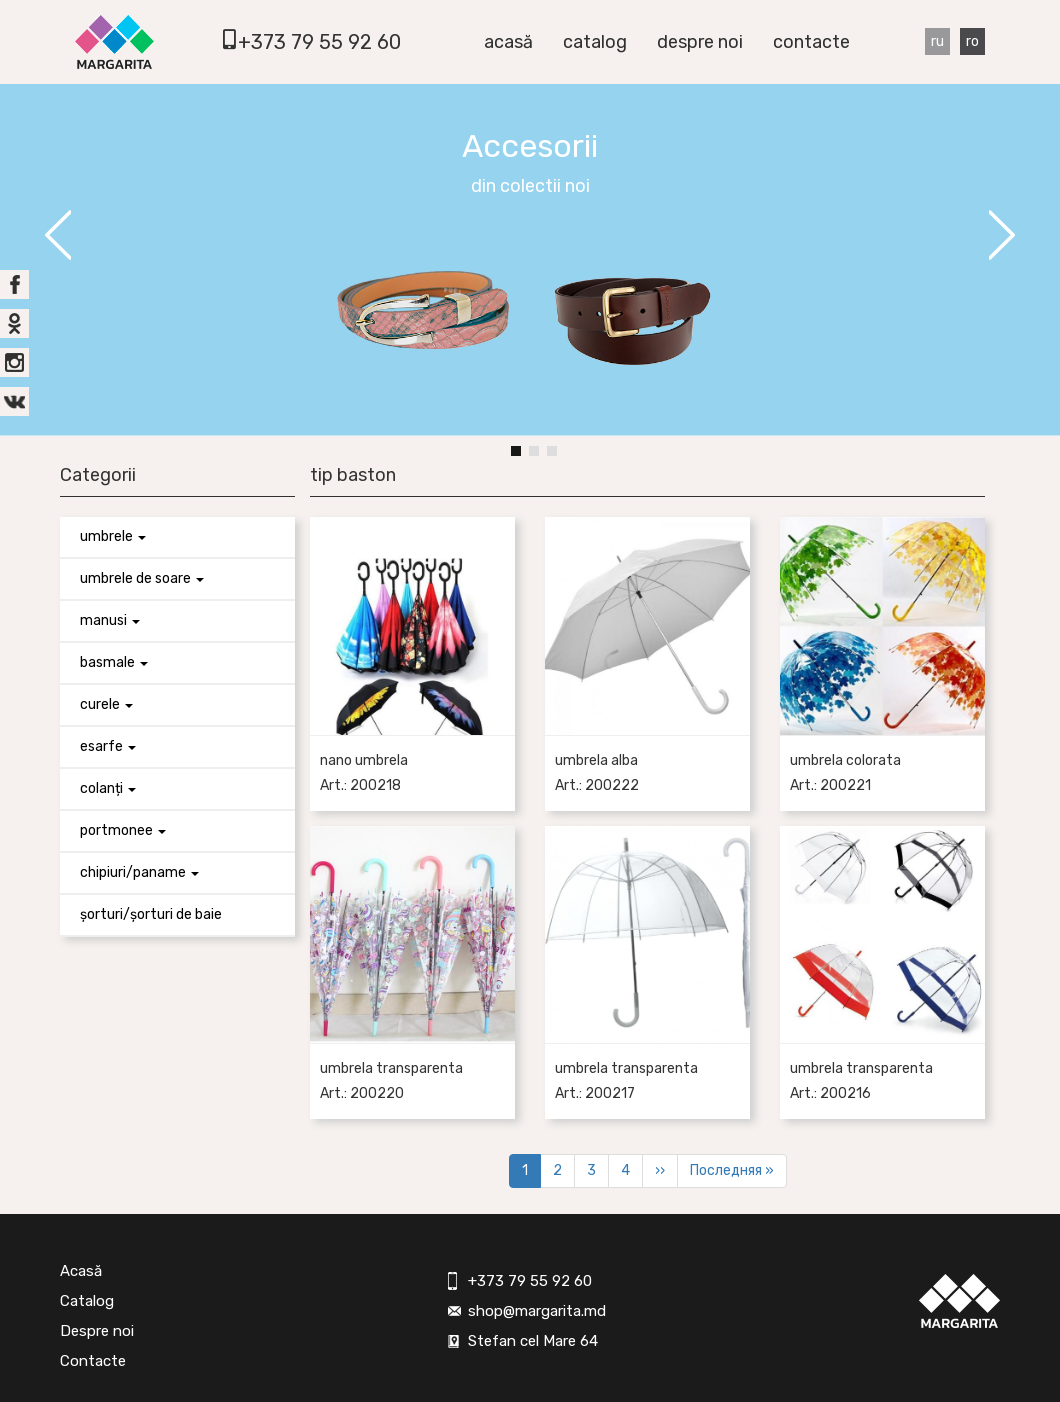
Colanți (108, 788)
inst (14, 362)
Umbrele (113, 536)
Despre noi (700, 42)
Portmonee (123, 830)
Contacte (811, 42)
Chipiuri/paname (139, 872)
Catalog (595, 42)
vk (14, 401)
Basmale (114, 662)
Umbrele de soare (142, 578)
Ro (972, 41)
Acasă (508, 42)
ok (14, 323)
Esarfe (108, 746)
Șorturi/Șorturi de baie (151, 914)
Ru (937, 41)
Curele (106, 704)
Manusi (110, 620)
